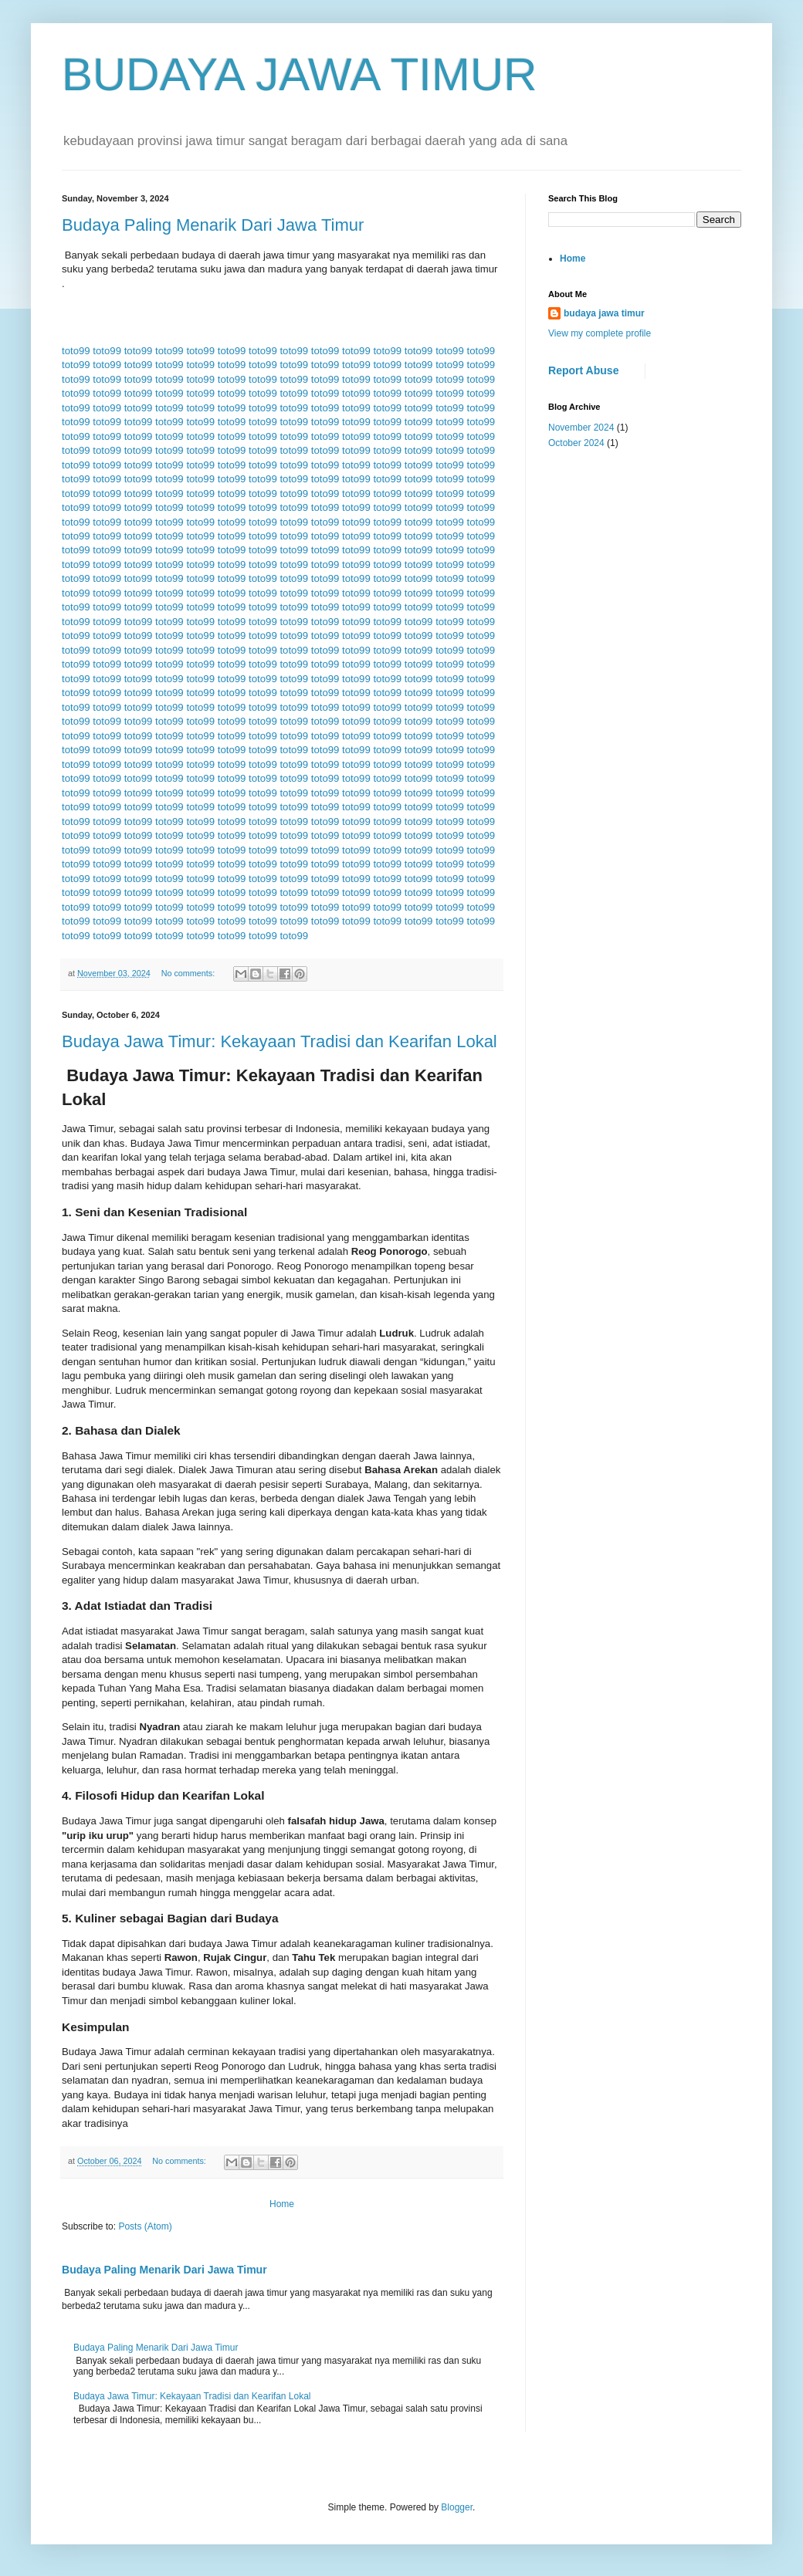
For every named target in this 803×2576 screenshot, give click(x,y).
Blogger (457, 2507)
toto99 (76, 351)
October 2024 (576, 443)
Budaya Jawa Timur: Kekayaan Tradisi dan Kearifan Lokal (279, 1041)
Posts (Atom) (144, 2226)
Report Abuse (583, 370)
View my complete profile (599, 333)
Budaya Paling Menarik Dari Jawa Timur (213, 225)
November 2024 (581, 427)
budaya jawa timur (604, 313)
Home (281, 2204)
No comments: (189, 973)
